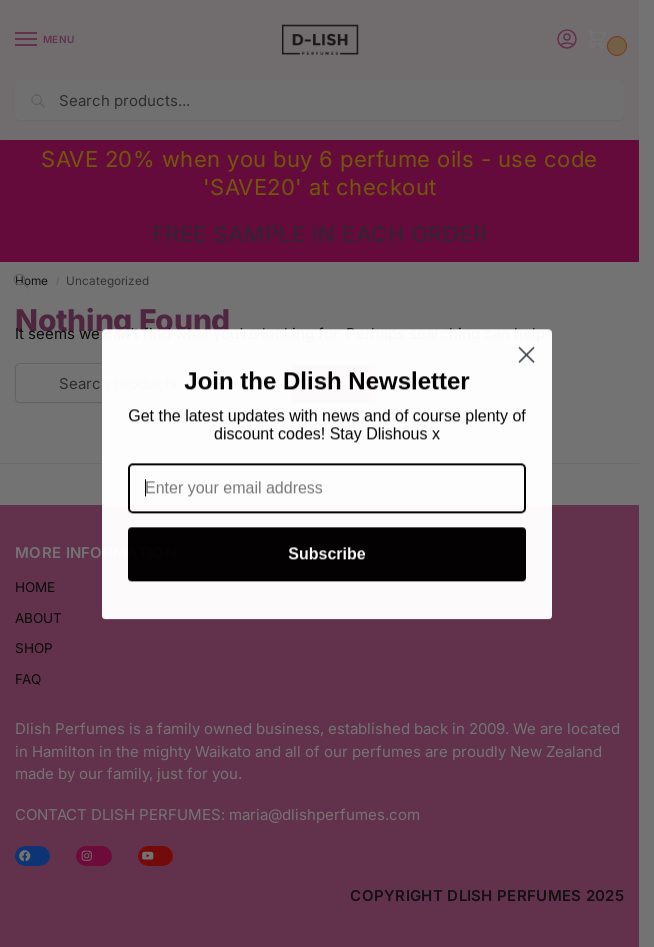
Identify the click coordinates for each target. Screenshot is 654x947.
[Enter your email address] (327, 496)
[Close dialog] (526, 362)
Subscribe (326, 561)
